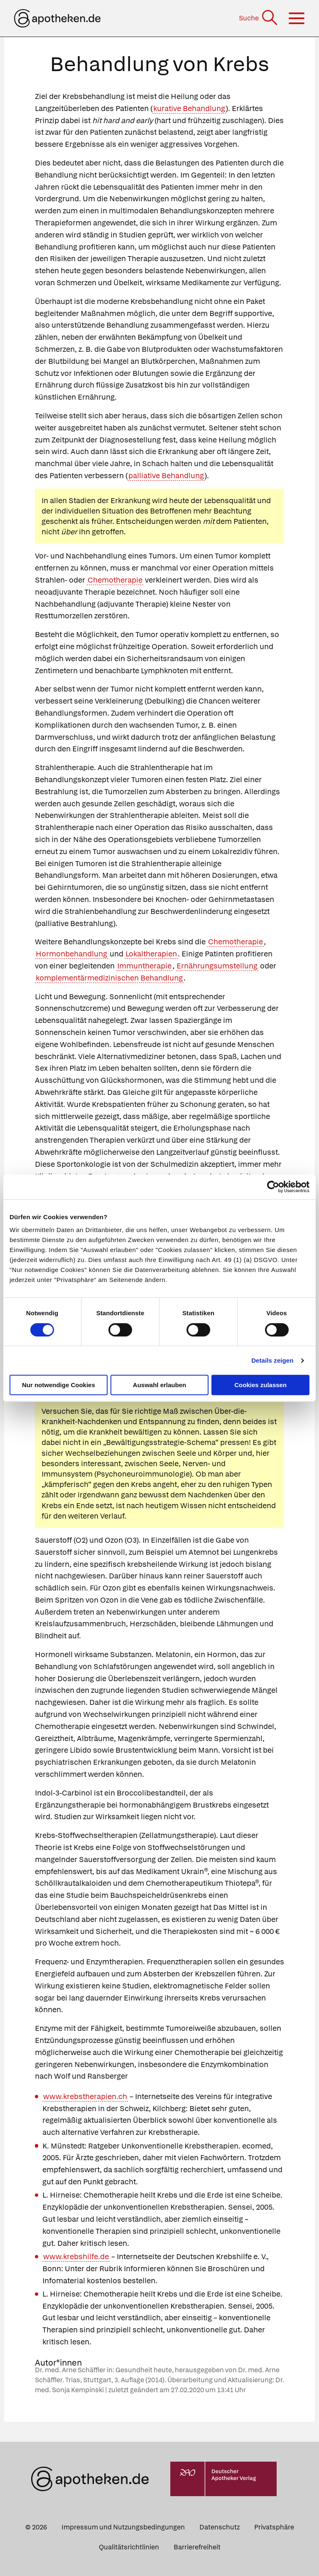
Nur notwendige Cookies (58, 1384)
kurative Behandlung (189, 108)
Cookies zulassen (260, 1384)
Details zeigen (272, 1360)
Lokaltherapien (151, 953)
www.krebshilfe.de (76, 2256)
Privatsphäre (274, 2527)
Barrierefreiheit (197, 2547)
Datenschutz (219, 2527)
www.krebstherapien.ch (85, 2096)
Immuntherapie (144, 966)
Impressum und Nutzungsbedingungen (123, 2527)
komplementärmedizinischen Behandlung (109, 978)
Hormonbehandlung (71, 953)
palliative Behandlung (166, 475)
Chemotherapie (115, 580)
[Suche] (259, 18)
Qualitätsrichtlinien (129, 2547)
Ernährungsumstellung (217, 966)
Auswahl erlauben (159, 1384)
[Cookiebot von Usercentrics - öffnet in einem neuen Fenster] (273, 1187)
